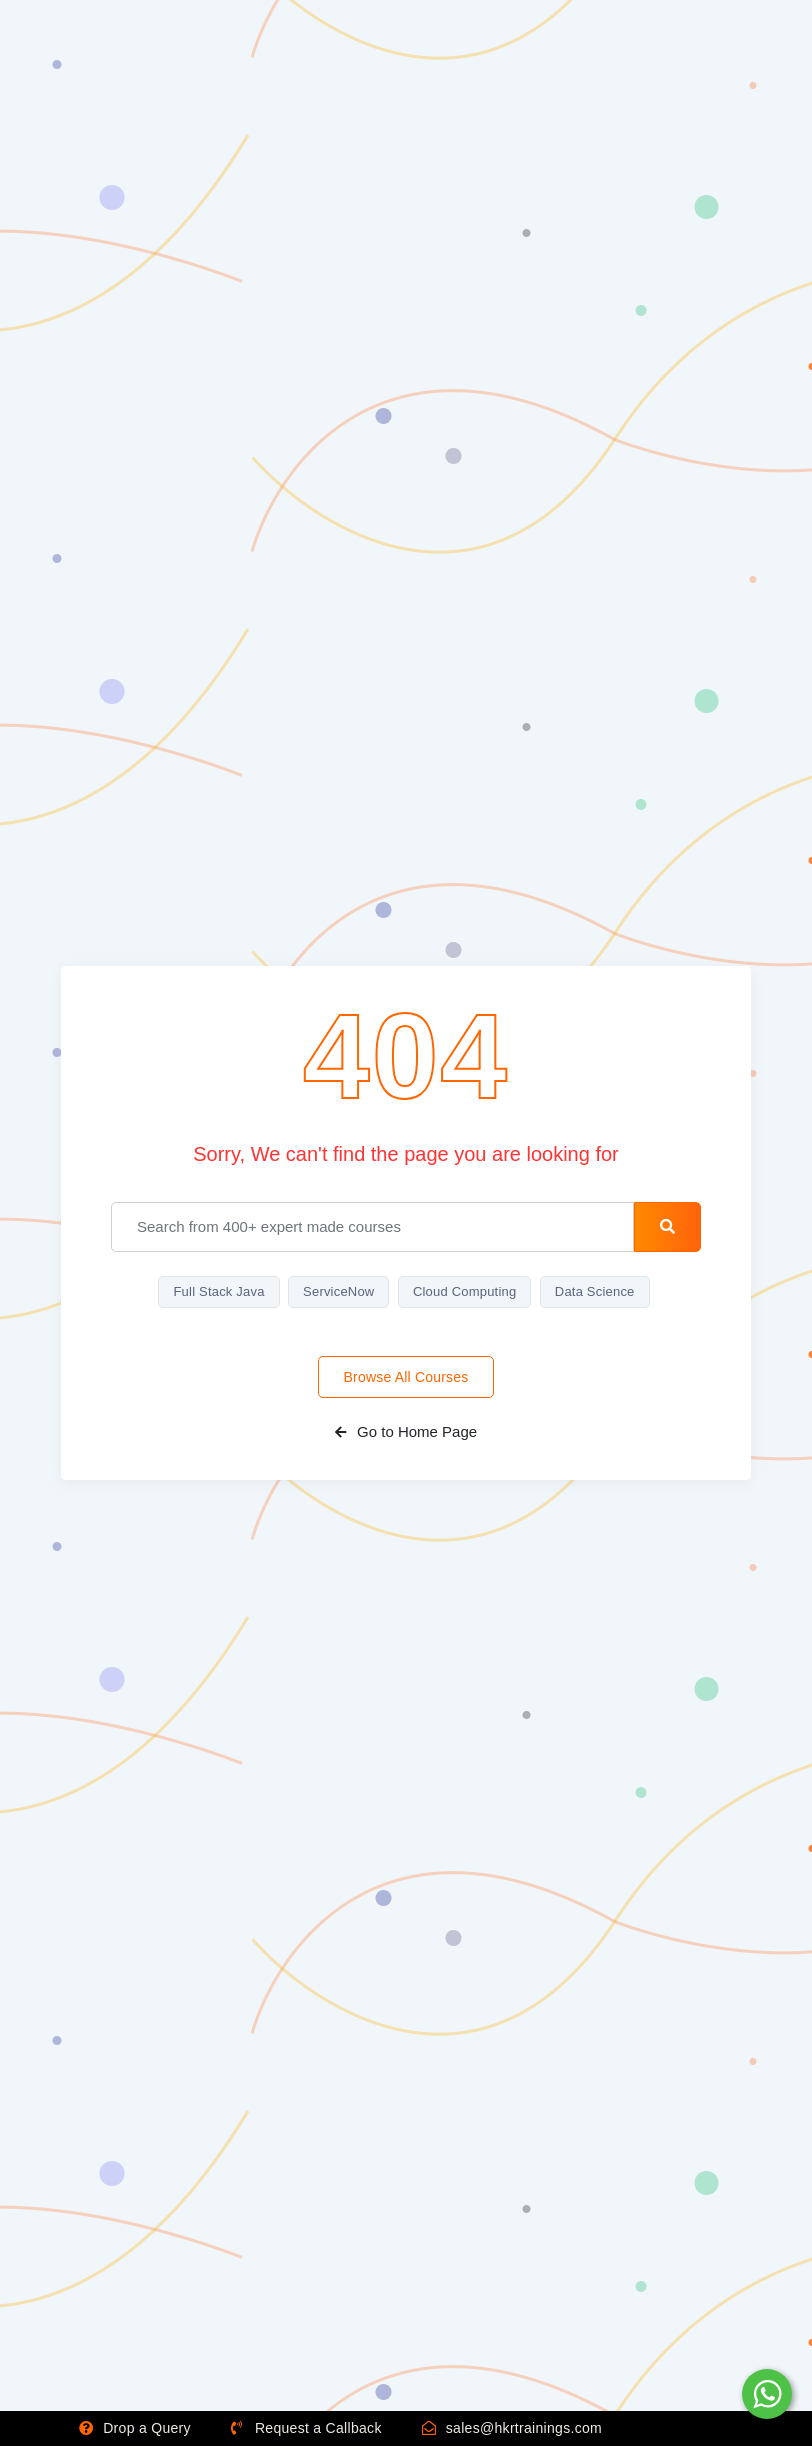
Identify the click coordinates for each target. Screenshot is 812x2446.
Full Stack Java (218, 1291)
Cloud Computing (464, 1291)
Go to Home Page (406, 1431)
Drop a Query (135, 2428)
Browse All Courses (406, 1377)
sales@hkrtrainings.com (512, 2428)
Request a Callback (306, 2428)
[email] (372, 1227)
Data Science (595, 1291)
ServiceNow (338, 1291)
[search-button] (667, 1227)
